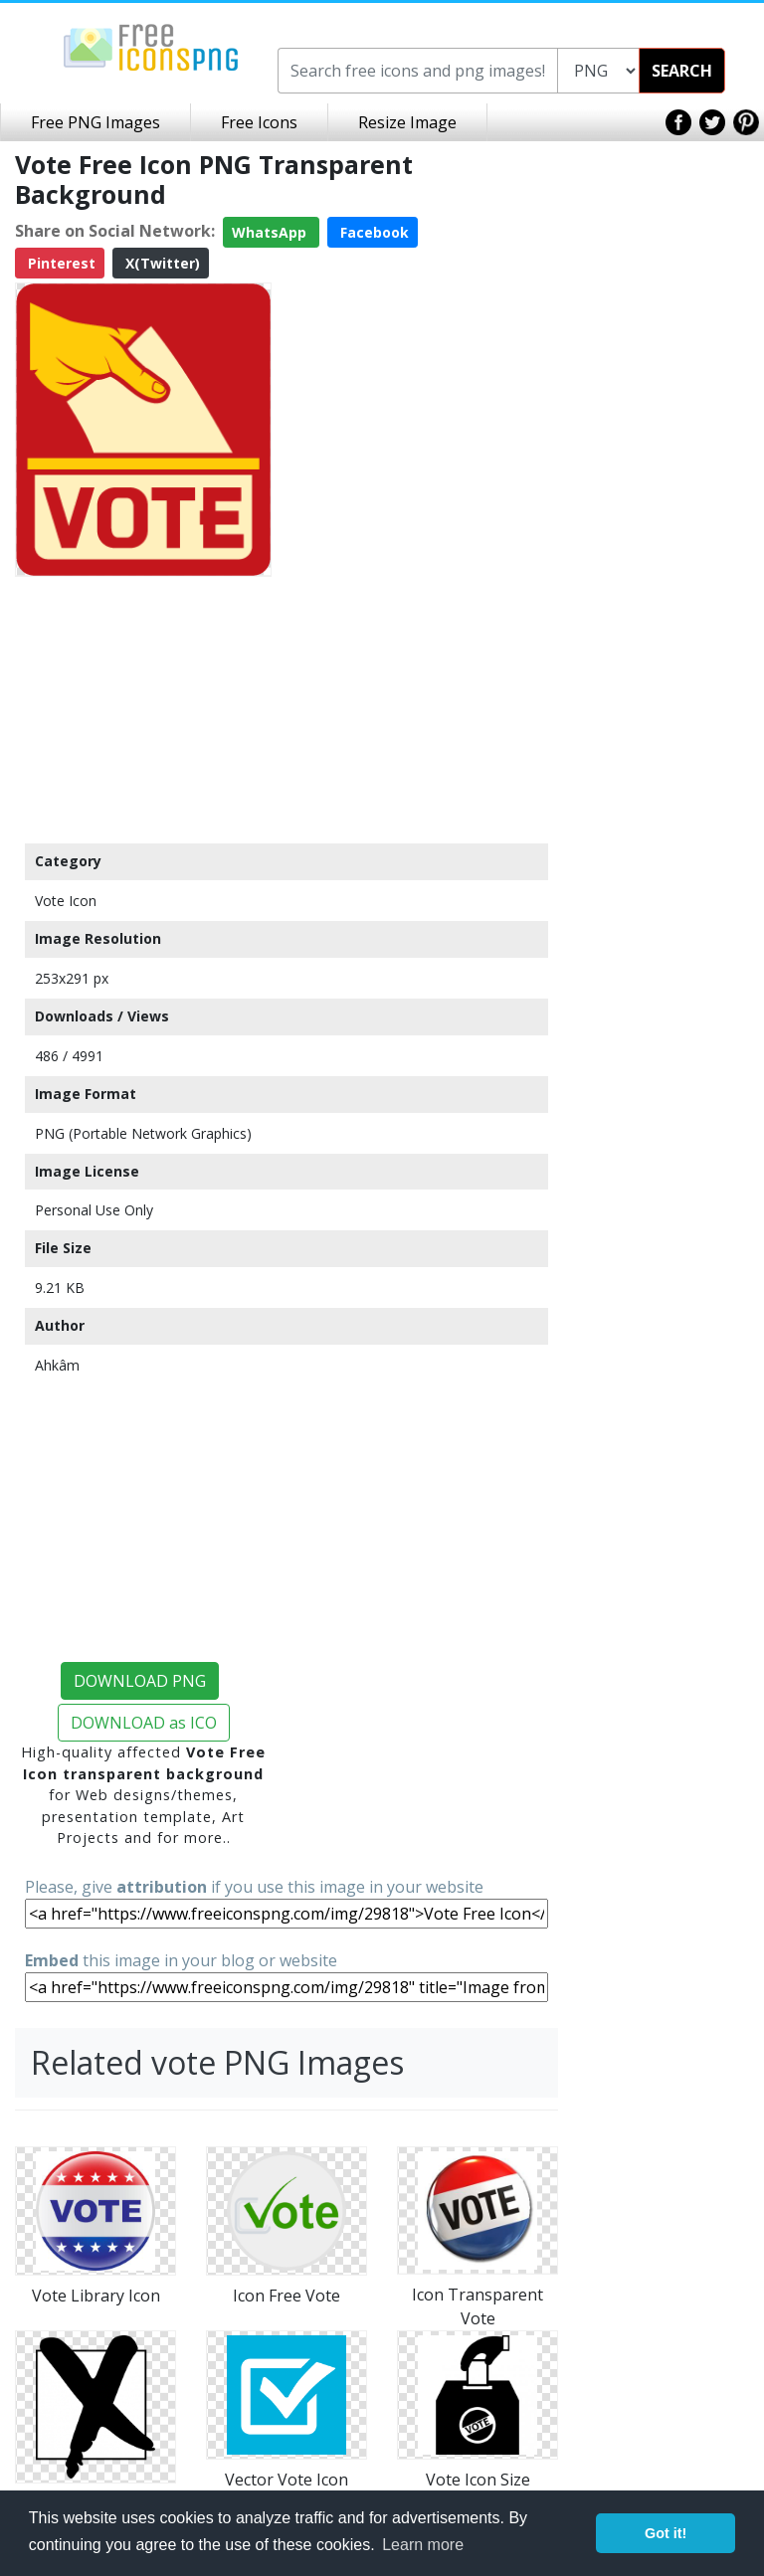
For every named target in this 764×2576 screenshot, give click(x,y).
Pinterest (60, 263)
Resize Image (407, 122)
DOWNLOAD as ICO (144, 1723)
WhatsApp (271, 232)
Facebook (372, 232)
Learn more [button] (423, 2544)
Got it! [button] (665, 2533)
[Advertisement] (143, 709)
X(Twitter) (160, 263)
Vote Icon (65, 900)
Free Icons (259, 122)
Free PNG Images (95, 122)
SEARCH (682, 71)
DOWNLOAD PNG (140, 1681)
